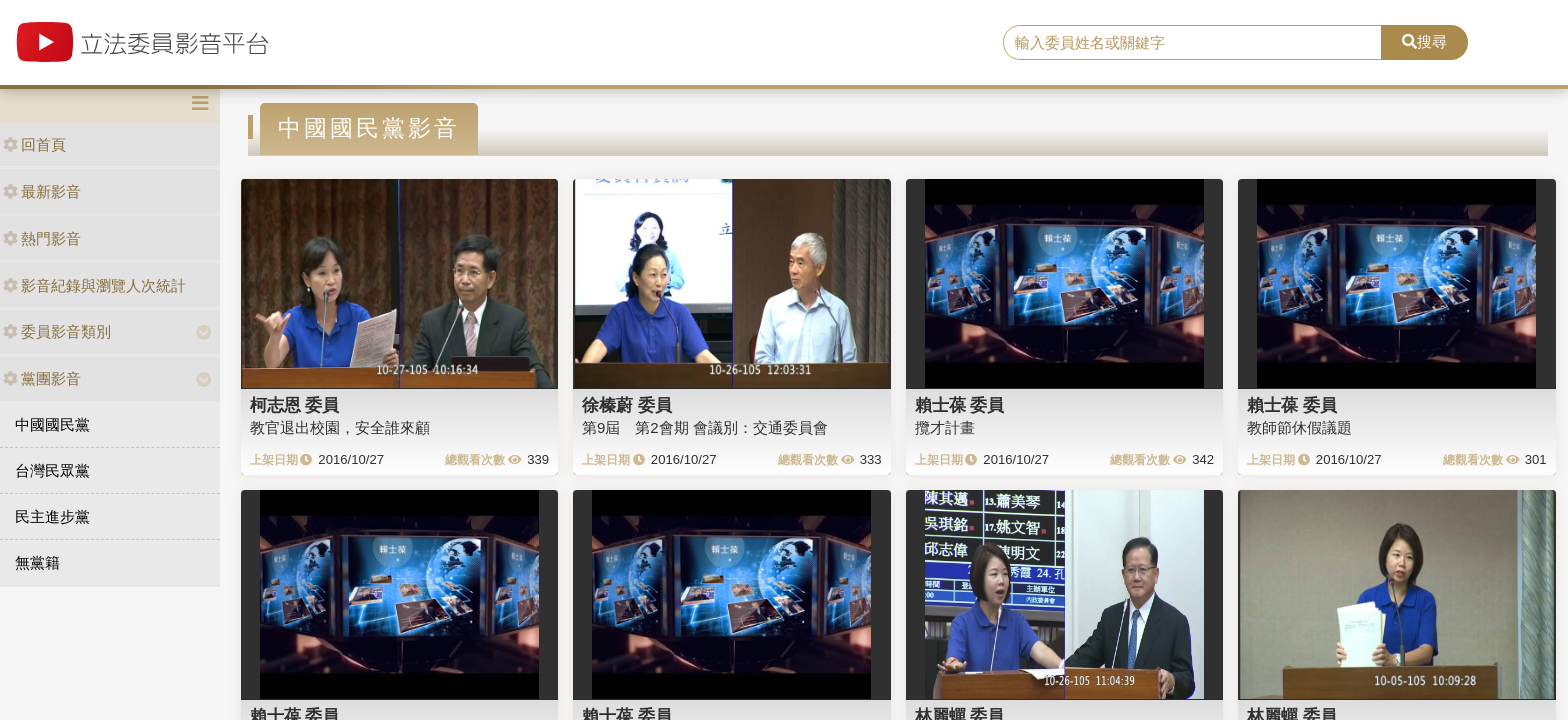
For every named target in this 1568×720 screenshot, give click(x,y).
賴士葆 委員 (960, 405)
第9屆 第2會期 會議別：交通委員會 (705, 427)
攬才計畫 (945, 427)
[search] (1193, 43)
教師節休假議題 (1299, 427)
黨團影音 (42, 378)
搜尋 (1424, 41)
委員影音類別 (57, 331)
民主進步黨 (52, 516)
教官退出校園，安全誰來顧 (340, 427)
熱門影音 (42, 238)
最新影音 (42, 191)
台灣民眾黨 (52, 470)
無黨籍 (37, 562)
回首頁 (34, 144)
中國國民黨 (52, 424)
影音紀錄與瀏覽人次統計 (94, 285)
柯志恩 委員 (295, 405)
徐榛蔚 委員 (627, 405)
